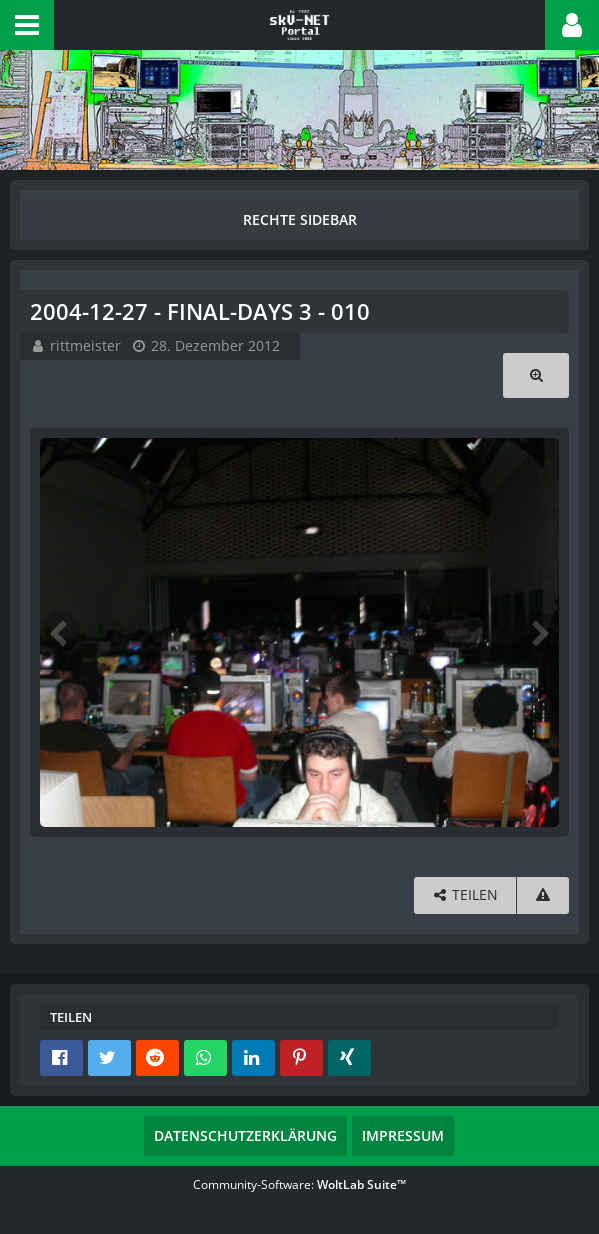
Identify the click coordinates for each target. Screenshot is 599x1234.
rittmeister (85, 345)
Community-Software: (299, 1184)
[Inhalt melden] (543, 895)
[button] (27, 25)
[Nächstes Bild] (539, 632)
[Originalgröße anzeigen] (536, 375)
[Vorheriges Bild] (60, 632)
